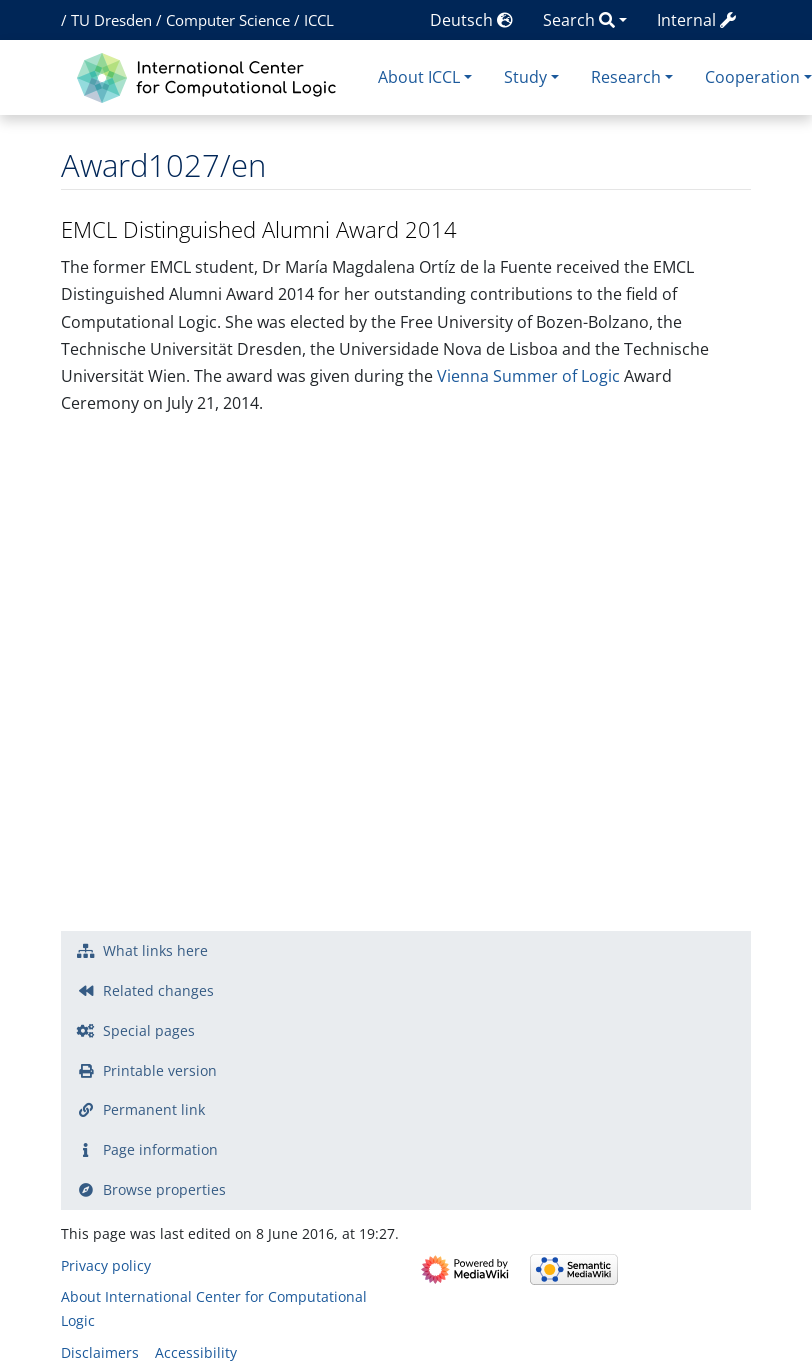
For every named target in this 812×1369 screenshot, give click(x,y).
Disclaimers (100, 1352)
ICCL (319, 20)
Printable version (160, 1070)
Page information (160, 1149)
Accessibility (196, 1352)
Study (525, 77)
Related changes (158, 990)
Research (626, 77)
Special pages (149, 1030)
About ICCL (419, 77)
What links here (155, 950)
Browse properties (164, 1189)
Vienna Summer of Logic (528, 376)
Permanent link (154, 1109)
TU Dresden (111, 20)
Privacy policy (106, 1265)
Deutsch (471, 20)
